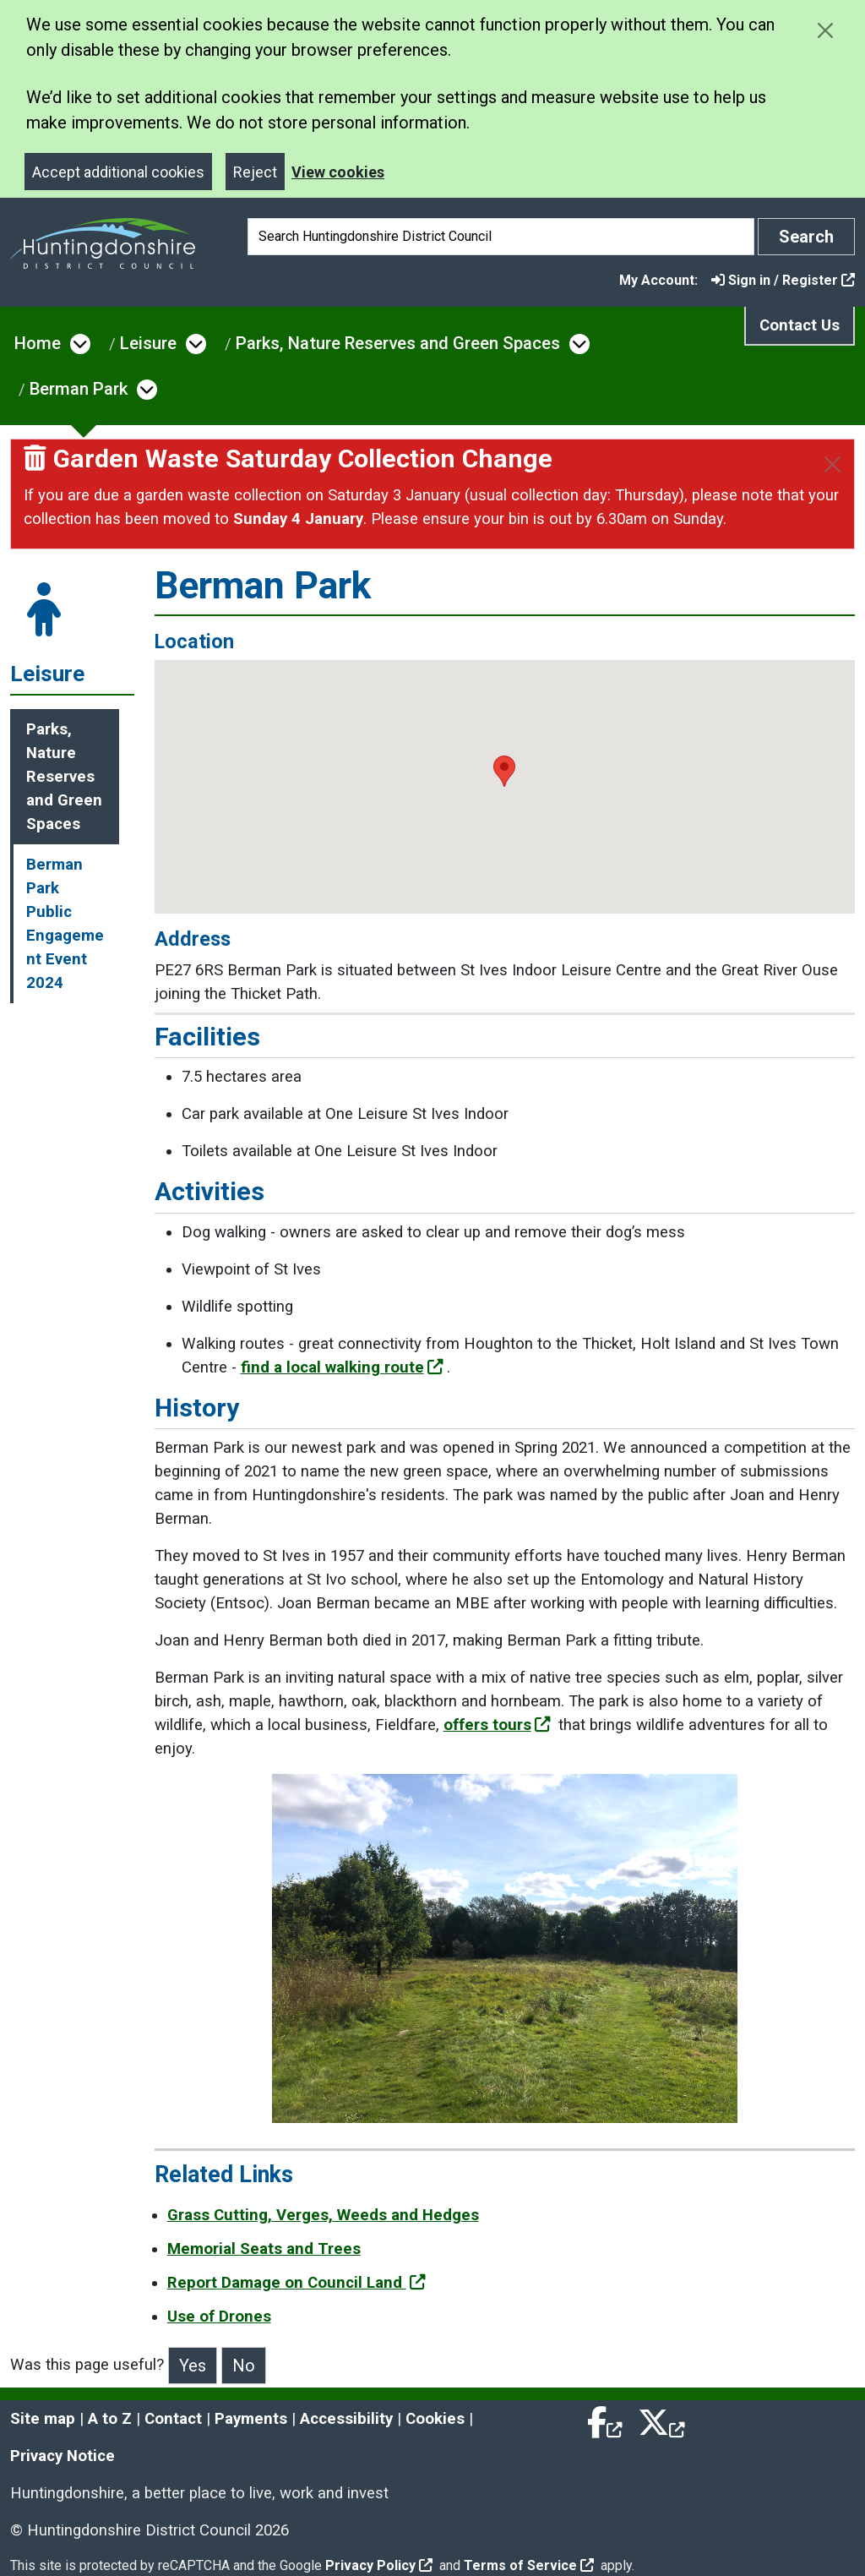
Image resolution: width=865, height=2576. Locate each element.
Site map (42, 2419)
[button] (504, 771)
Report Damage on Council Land (296, 2282)
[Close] (832, 464)
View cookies (337, 172)
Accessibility (346, 2419)
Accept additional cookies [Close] (118, 172)
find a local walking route (342, 1367)
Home (37, 343)
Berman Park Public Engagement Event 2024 (65, 923)
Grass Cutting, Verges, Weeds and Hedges (323, 2215)
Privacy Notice (62, 2456)
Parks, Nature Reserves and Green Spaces (398, 343)
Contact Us (799, 325)
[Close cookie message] (824, 30)
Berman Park (79, 389)
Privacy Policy (378, 2565)
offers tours (497, 1725)
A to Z (110, 2419)
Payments (251, 2419)
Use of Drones (219, 2316)
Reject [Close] (255, 172)
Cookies (435, 2419)
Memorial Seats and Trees (264, 2249)
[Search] (501, 236)
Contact (173, 2419)
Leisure (148, 343)
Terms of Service (529, 2565)
